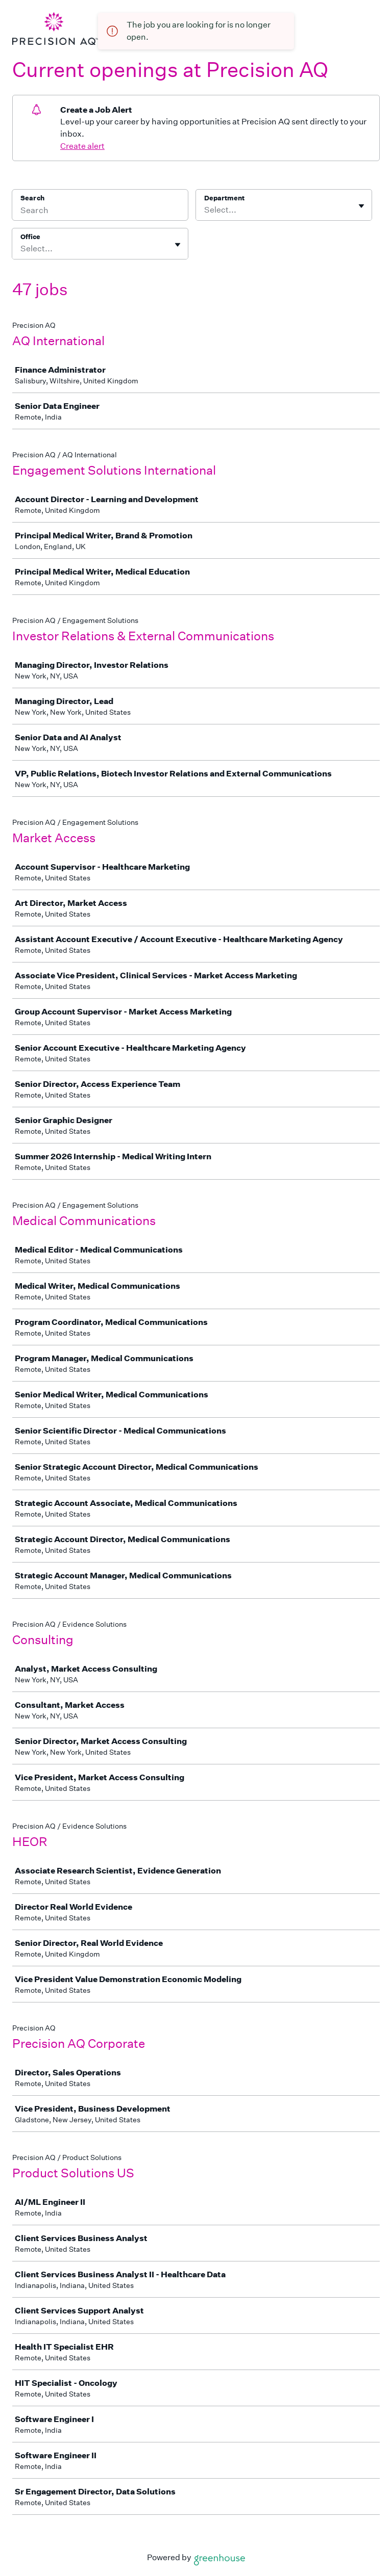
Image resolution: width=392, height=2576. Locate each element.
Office (30, 236)
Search (32, 198)
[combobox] (205, 210)
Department (224, 198)
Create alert (82, 146)
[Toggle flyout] (361, 206)
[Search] (100, 211)
